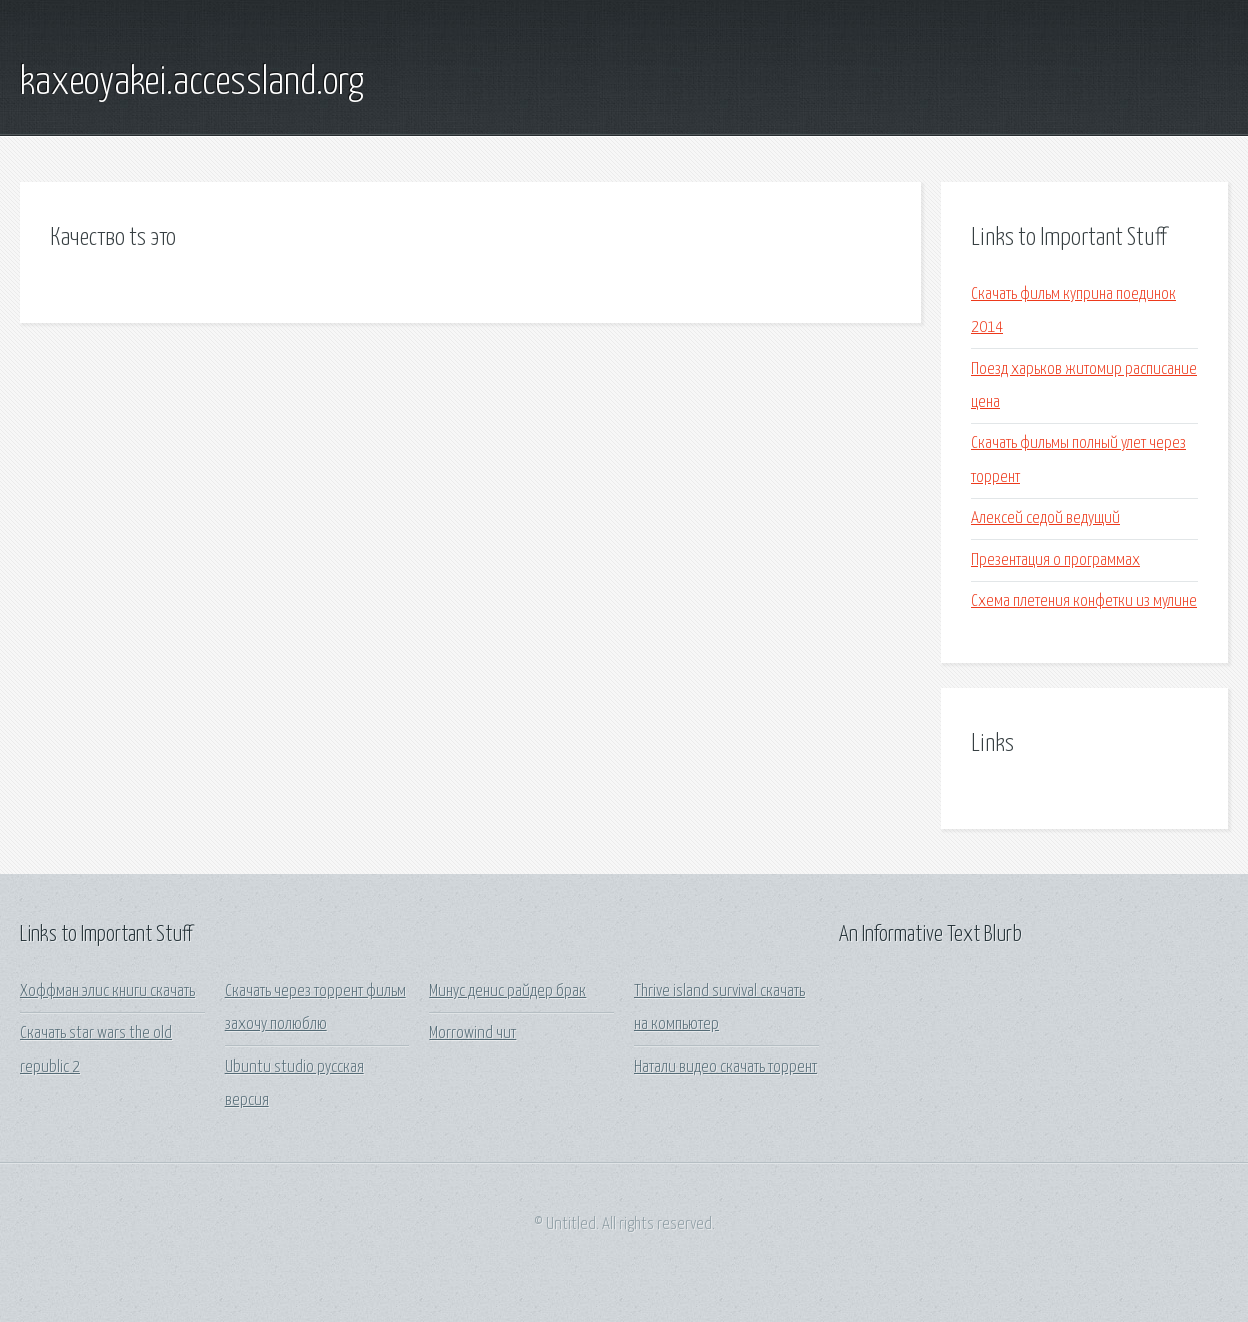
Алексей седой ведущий (1045, 518)
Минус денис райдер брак (507, 991)
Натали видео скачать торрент (725, 1067)
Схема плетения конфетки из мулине (1084, 601)
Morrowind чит (472, 1033)
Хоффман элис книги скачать (107, 991)
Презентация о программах (1055, 560)
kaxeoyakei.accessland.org (192, 83)
